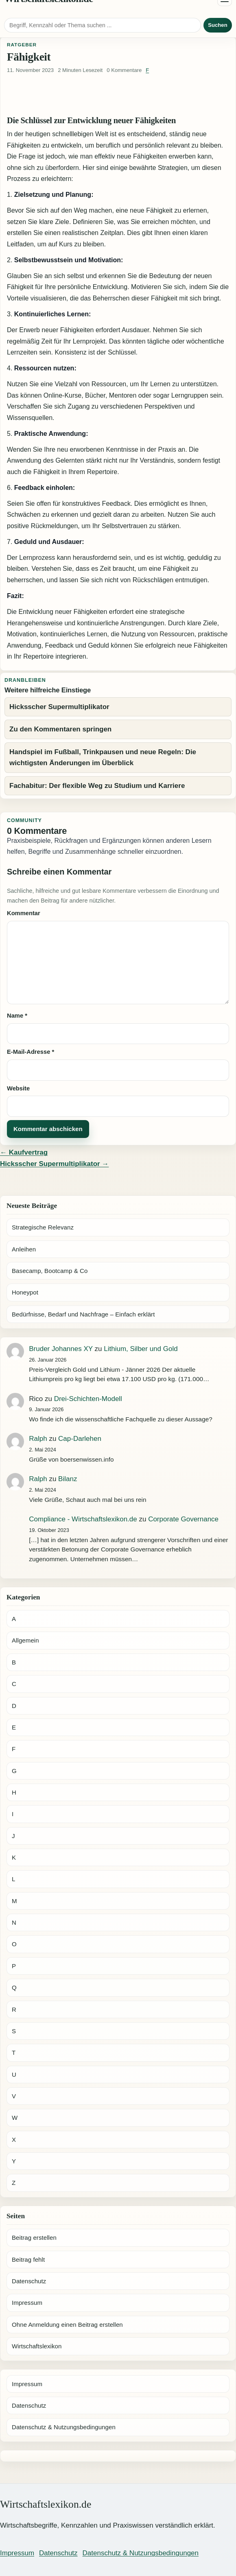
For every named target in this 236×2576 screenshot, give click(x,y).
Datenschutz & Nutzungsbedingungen (64, 2427)
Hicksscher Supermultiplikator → (54, 1164)
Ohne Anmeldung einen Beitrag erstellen (67, 2324)
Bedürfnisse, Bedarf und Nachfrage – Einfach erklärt (83, 1314)
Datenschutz (29, 2281)
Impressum (27, 2302)
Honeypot (25, 1292)
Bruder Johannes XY (61, 1349)
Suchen (217, 25)
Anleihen (24, 1249)
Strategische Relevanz (43, 1227)
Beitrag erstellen (34, 2237)
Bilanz (67, 1479)
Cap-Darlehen (79, 1438)
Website (18, 1088)
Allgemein (25, 1640)
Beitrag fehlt (28, 2259)
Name (17, 1015)
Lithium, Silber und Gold (140, 1349)
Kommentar (23, 913)
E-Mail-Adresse (30, 1052)
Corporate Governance (183, 1519)
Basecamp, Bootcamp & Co (49, 1270)
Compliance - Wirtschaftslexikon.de (83, 1519)
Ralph (38, 1438)
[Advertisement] (118, 95)
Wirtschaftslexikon (36, 2346)
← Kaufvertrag (24, 1152)
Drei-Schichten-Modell (88, 1399)
